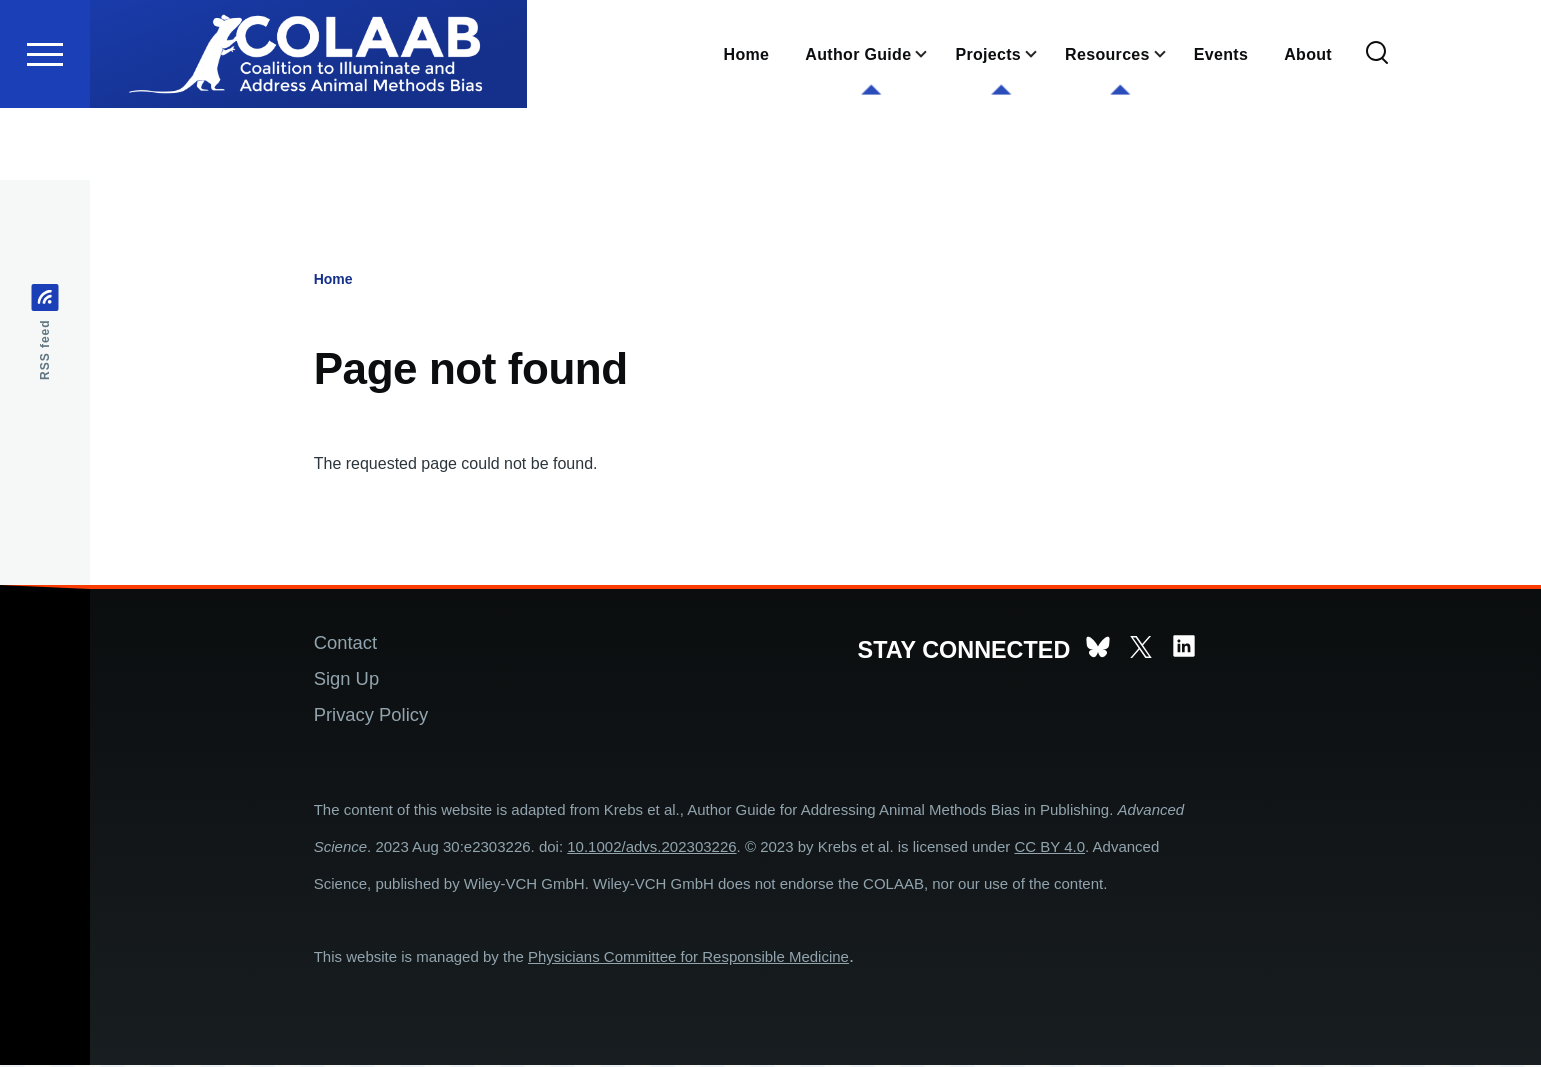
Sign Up (346, 679)
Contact (345, 643)
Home (333, 280)
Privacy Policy (371, 715)
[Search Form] (1377, 126)
